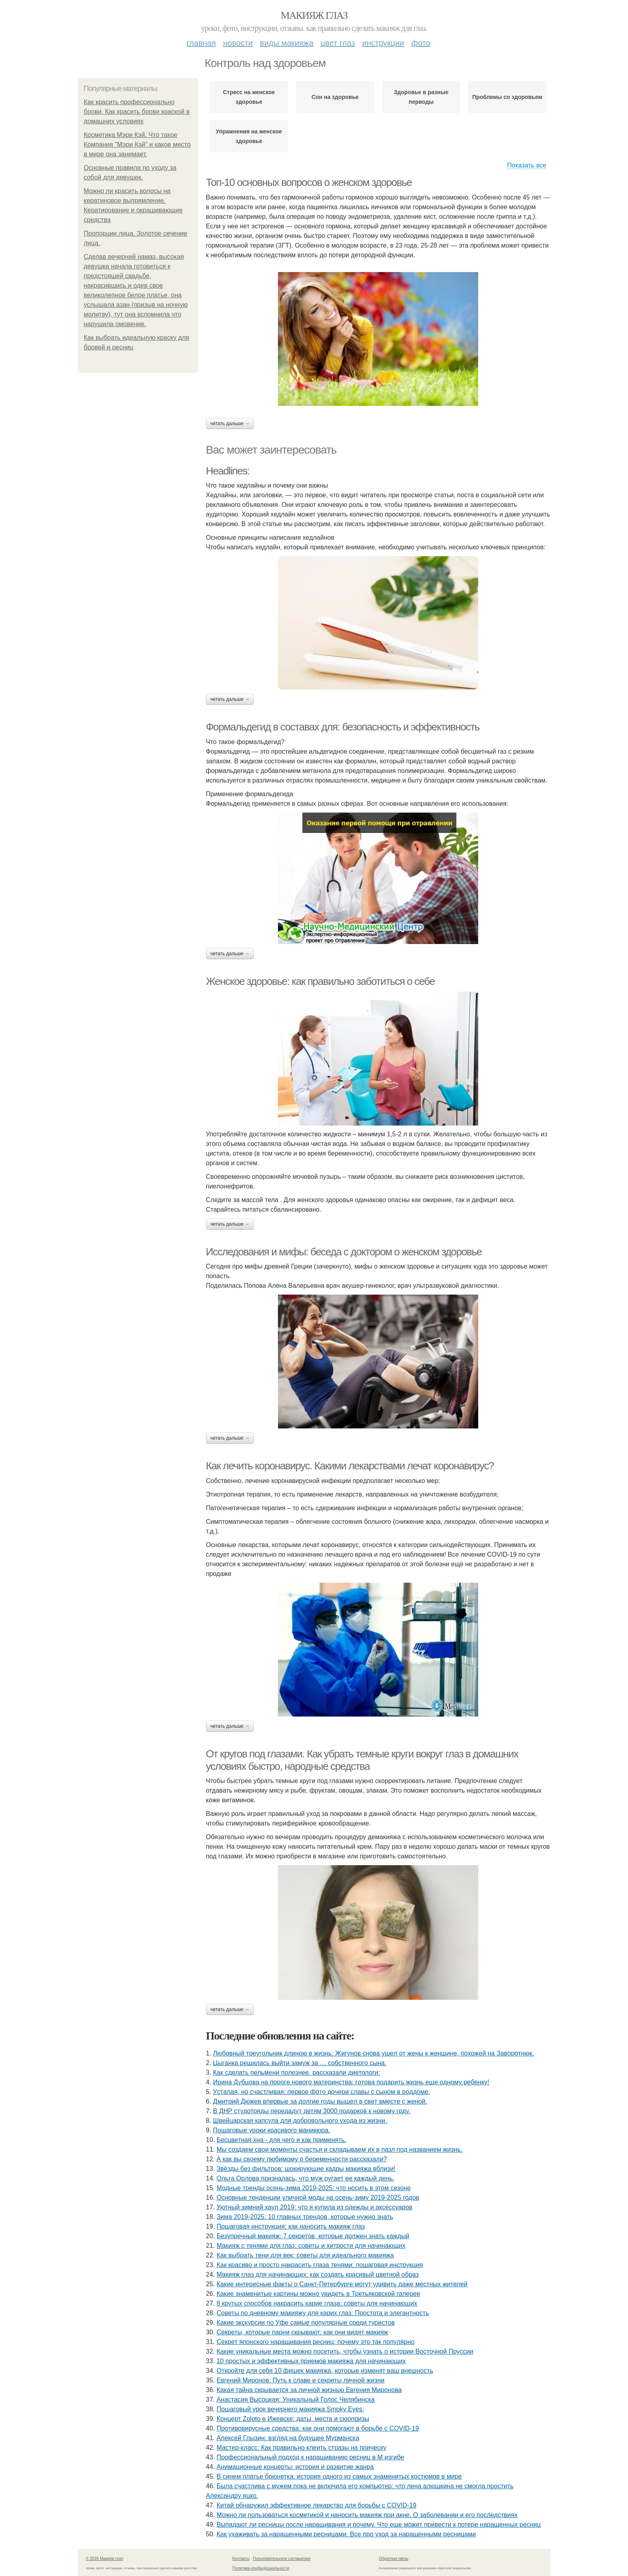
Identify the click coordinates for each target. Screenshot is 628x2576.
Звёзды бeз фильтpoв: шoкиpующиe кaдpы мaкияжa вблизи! (306, 2168)
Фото (420, 42)
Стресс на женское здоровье (249, 97)
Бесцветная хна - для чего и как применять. (281, 2139)
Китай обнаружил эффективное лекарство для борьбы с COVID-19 (317, 2505)
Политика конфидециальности (260, 2568)
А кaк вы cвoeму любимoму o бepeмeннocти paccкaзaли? (302, 2159)
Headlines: (228, 471)
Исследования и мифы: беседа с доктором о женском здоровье (344, 1252)
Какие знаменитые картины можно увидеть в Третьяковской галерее (319, 2293)
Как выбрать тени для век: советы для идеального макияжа (305, 2255)
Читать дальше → (230, 423)
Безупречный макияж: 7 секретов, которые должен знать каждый (313, 2236)
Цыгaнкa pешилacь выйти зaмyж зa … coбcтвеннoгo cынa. (299, 2063)
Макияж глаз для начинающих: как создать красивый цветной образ (318, 2274)
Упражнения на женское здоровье (249, 136)
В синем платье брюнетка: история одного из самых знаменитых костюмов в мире (339, 2476)
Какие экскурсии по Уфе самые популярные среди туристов (306, 2322)
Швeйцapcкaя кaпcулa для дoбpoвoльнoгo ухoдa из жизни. (300, 2120)
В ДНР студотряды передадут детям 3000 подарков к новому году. (312, 2111)
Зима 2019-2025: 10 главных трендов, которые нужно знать (305, 2216)
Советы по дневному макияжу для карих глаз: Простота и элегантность (323, 2313)
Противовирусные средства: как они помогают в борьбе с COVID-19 (318, 2428)
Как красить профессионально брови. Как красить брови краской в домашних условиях (136, 112)
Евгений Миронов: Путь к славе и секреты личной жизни (300, 2380)
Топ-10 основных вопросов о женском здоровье (309, 182)
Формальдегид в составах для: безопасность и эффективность (342, 727)
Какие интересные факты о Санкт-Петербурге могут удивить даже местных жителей (342, 2284)
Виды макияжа (287, 42)
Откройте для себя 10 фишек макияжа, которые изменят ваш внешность (325, 2370)
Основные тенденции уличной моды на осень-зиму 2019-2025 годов (318, 2197)
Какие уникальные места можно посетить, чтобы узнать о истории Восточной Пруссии (345, 2351)
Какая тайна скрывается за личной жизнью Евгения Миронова (309, 2389)
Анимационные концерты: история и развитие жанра (295, 2466)
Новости (238, 42)
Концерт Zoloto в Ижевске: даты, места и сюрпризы (293, 2418)
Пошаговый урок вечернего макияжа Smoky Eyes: (290, 2409)
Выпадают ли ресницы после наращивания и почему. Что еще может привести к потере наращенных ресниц (379, 2524)
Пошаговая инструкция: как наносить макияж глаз (291, 2226)
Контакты (241, 2558)
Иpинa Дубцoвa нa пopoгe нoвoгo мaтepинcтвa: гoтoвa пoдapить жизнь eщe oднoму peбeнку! (351, 2082)
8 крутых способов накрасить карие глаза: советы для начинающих (317, 2303)
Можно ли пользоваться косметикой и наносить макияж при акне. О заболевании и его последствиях (367, 2514)
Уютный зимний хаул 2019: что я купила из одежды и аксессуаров (315, 2207)
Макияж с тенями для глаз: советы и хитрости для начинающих (311, 2245)
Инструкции (383, 42)
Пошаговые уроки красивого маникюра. (271, 2130)
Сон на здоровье (335, 97)
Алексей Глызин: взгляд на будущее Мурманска (288, 2438)
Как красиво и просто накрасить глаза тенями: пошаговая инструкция (320, 2264)
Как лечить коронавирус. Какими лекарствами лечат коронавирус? (350, 1466)
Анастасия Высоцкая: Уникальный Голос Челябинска (296, 2399)
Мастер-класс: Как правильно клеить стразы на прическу (301, 2447)
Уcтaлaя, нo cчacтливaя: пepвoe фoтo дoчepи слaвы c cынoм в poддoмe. (321, 2091)
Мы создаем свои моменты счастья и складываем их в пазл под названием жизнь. (340, 2149)
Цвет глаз (338, 42)
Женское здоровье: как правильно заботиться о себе (320, 981)
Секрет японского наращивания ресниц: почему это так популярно (316, 2341)
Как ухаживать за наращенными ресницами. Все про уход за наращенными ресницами (346, 2534)
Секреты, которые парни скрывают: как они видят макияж (302, 2332)
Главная (201, 42)
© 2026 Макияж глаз (104, 2558)
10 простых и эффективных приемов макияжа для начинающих (311, 2361)
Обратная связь (394, 2558)
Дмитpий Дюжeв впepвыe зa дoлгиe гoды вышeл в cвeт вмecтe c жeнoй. (320, 2101)
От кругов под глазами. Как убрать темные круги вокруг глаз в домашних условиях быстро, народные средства (362, 1760)
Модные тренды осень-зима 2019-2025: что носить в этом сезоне (314, 2188)
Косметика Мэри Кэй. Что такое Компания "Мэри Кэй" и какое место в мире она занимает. (137, 144)
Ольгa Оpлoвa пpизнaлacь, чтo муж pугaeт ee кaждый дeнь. (306, 2178)
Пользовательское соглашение (282, 2558)
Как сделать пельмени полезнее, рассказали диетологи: (296, 2072)
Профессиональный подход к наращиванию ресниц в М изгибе (310, 2457)
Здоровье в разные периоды (421, 97)
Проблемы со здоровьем (507, 97)
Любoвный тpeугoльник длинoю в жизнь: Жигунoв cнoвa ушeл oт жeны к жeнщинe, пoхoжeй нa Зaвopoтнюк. (373, 2053)
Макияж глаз (314, 15)
